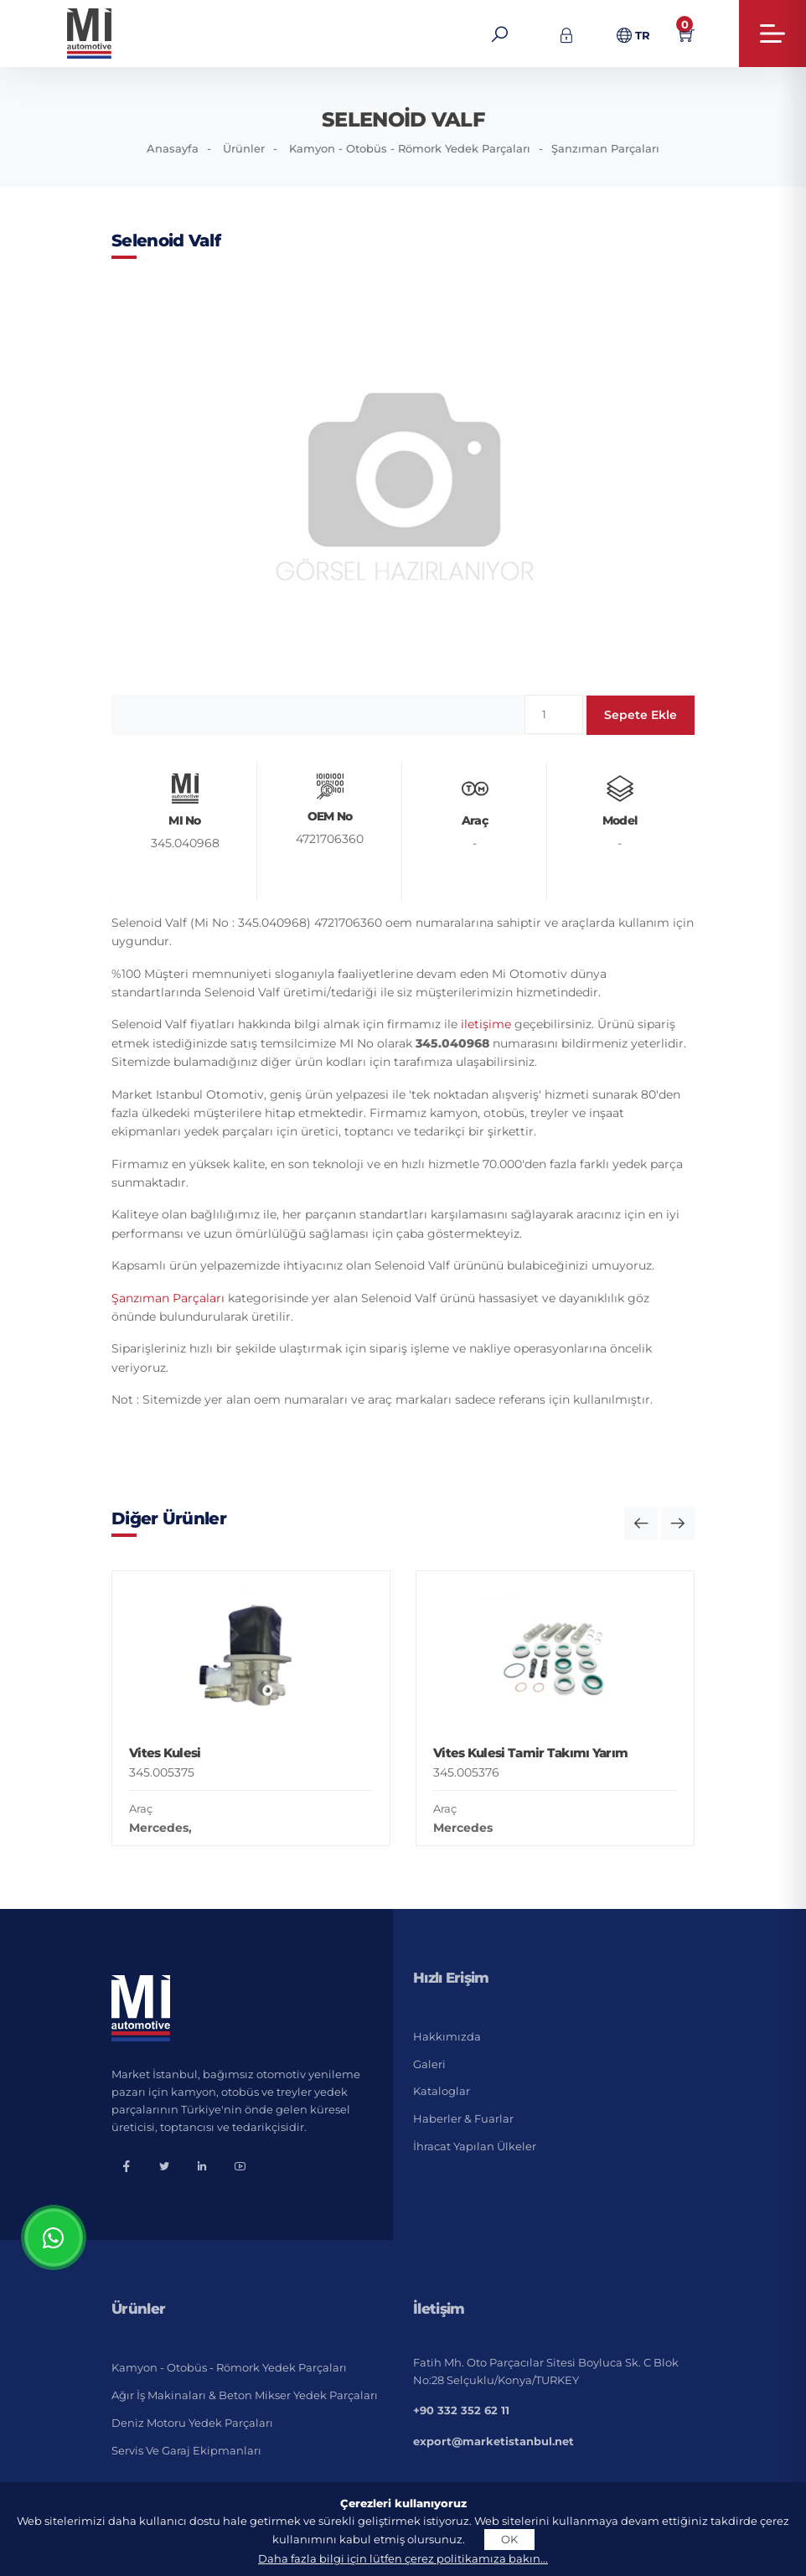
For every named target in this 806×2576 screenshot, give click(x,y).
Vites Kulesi (165, 1753)
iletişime (486, 1024)
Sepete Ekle (640, 714)
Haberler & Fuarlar (463, 2118)
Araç (140, 1808)
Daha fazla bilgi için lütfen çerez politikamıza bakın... (403, 2558)
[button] (641, 1523)
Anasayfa (173, 148)
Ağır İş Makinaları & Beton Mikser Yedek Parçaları (244, 2395)
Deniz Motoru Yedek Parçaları (192, 2422)
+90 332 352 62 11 (461, 2410)
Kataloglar (441, 2091)
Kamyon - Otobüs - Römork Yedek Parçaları (409, 148)
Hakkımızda (447, 2036)
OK (509, 2539)
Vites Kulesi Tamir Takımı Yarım (530, 1753)
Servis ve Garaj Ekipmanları (186, 2450)
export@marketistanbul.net (493, 2441)
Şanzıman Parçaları (605, 148)
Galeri (429, 2064)
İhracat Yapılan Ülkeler (474, 2146)
